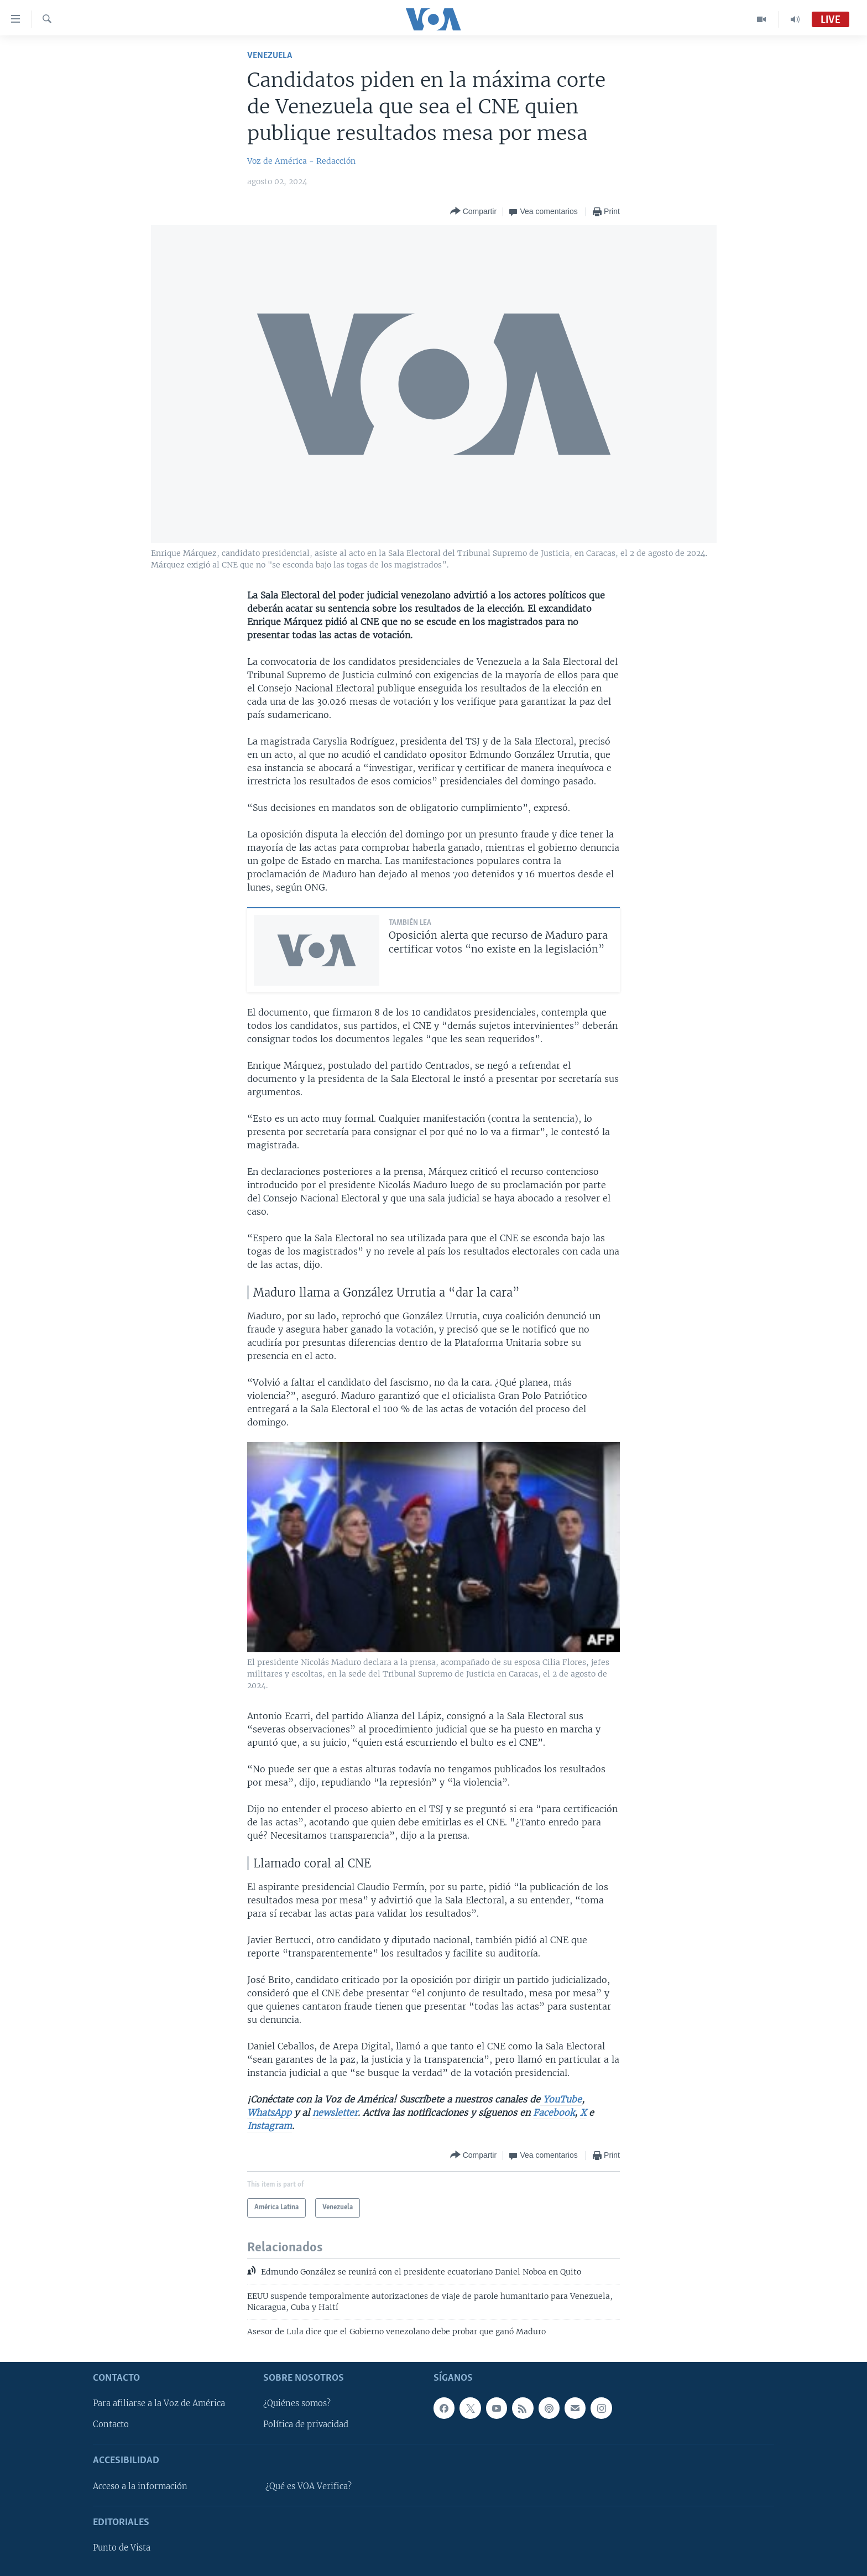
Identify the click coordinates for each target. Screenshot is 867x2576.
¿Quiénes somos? (297, 2403)
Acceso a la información (140, 2486)
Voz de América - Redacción (301, 161)
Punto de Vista (121, 2548)
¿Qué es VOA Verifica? (308, 2486)
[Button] (473, 212)
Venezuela (269, 55)
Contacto (111, 2424)
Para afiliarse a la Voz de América (159, 2403)
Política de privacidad (305, 2424)
